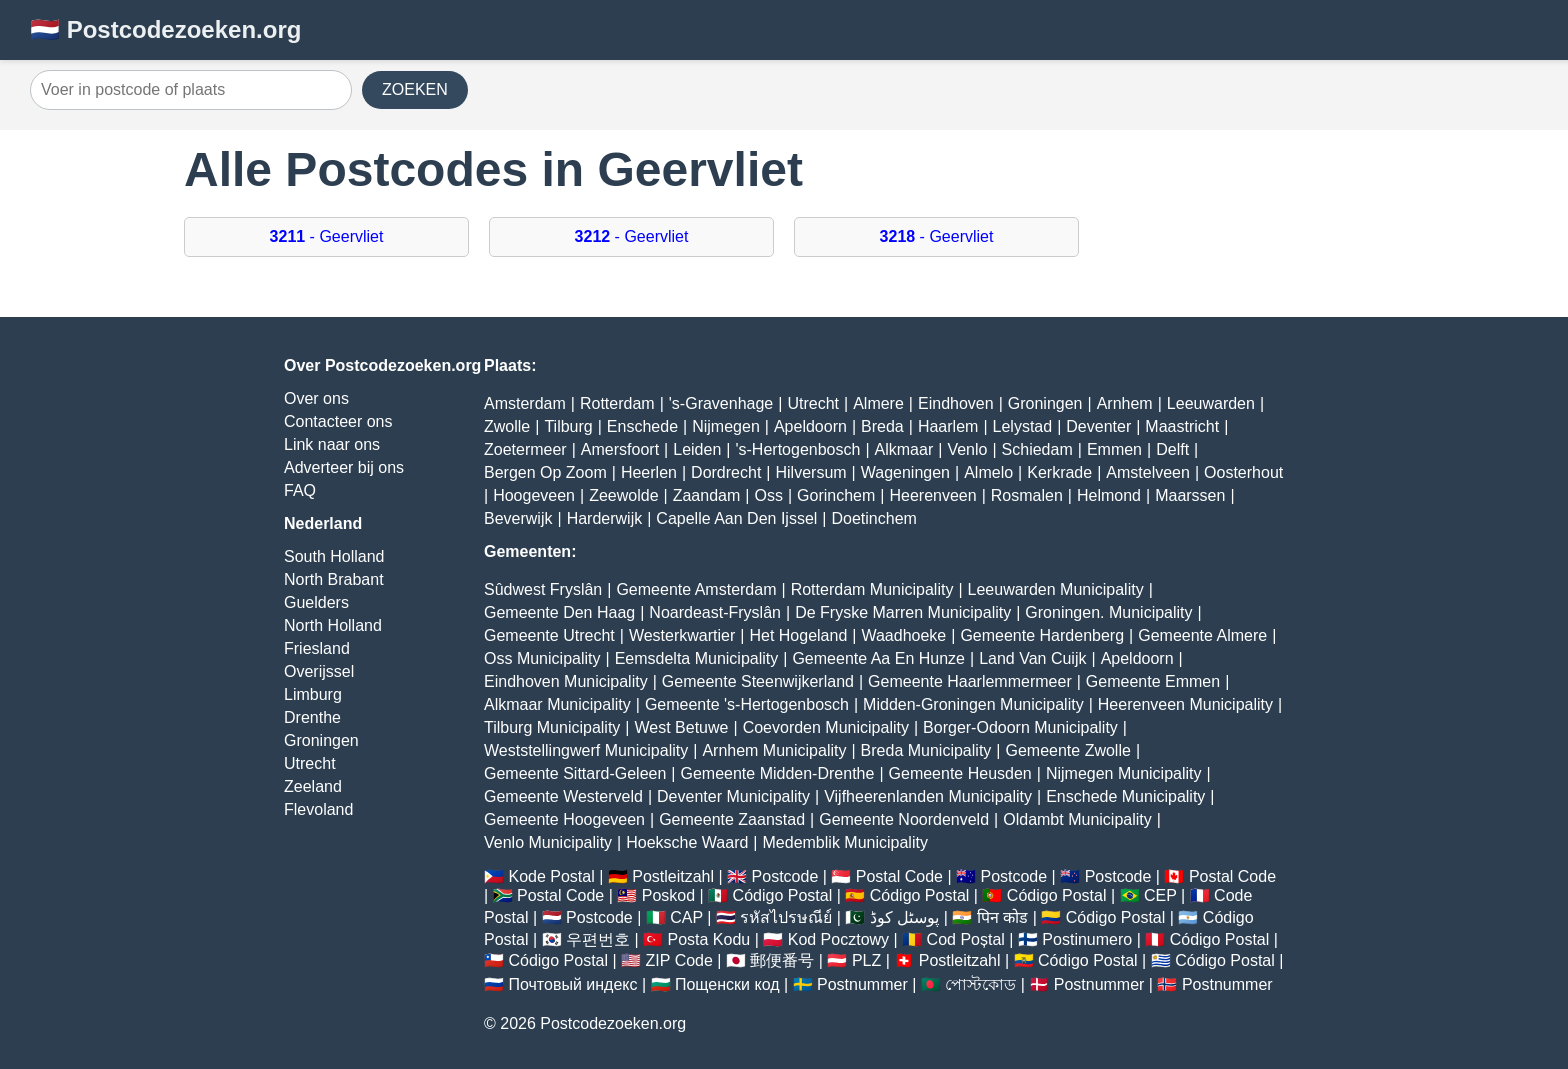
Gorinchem (836, 495)
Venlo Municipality (548, 842)
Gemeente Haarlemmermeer (970, 681)
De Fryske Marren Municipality (903, 612)
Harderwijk (605, 518)
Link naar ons (332, 444)
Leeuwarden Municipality (1056, 589)
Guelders (316, 602)
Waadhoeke (903, 635)
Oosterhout (1243, 472)
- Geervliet (327, 236)
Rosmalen (1027, 495)
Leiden (697, 449)
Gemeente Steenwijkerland (758, 681)
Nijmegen (726, 426)
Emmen (1114, 449)
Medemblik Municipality (845, 842)
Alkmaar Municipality (557, 704)
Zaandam (707, 495)
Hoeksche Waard (687, 842)
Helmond (1109, 495)
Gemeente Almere (1202, 635)
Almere (878, 403)
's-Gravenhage (721, 403)
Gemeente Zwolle (1067, 750)
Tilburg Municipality (552, 727)
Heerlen (649, 472)
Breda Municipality (926, 750)
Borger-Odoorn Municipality (1020, 727)
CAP (686, 917)
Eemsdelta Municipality (697, 658)
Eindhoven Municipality (566, 681)
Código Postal (783, 895)
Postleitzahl (673, 876)
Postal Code (899, 876)
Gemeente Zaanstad (732, 819)
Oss (768, 495)
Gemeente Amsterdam (696, 589)
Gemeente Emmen (1153, 681)
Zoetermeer (525, 449)
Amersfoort (620, 449)
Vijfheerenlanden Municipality (928, 796)
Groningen (321, 740)
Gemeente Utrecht (549, 635)
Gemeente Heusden (960, 773)
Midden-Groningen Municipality (973, 704)
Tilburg (568, 426)
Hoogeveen (534, 495)
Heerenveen (932, 495)
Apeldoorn (810, 426)
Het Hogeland (798, 635)
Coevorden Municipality (826, 727)
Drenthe (312, 717)
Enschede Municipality (1125, 796)
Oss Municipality (542, 658)
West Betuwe (682, 727)
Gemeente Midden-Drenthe (777, 773)
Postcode (785, 876)
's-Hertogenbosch (797, 449)
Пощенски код (727, 984)
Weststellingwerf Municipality (586, 750)
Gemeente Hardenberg (1042, 635)
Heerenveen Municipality (1185, 704)
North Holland (333, 625)
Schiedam (1037, 449)
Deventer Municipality (733, 796)
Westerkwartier (682, 635)
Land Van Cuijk (1032, 658)
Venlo (967, 449)
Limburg (313, 694)
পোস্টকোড (980, 984)
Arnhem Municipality (774, 750)
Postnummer (862, 984)
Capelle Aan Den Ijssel (736, 518)
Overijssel (319, 671)
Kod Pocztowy (838, 939)
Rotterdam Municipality (872, 589)
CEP (1160, 895)
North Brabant (334, 579)
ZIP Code (679, 960)
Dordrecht (726, 472)
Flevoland (318, 809)
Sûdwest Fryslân (543, 589)
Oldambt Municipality (1077, 819)
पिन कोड (1002, 917)
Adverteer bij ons (344, 467)
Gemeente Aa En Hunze (878, 658)
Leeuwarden (1211, 403)
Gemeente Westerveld (563, 796)
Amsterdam (525, 403)
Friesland (317, 648)
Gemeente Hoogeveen (564, 819)
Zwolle (507, 426)
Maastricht (1182, 426)
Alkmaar (904, 449)
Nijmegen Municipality (1124, 773)
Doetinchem (874, 518)
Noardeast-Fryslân (715, 612)
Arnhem (1125, 403)
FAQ (300, 490)
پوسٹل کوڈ (904, 917)
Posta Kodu (708, 939)
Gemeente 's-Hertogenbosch (747, 704)
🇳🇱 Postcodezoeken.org (165, 29)
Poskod (668, 895)
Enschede (642, 426)
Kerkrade (1059, 472)
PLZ (866, 960)
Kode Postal (551, 876)
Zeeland (313, 786)
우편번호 (598, 939)
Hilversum (810, 472)
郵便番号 (782, 960)
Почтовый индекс (572, 984)
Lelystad (1023, 426)
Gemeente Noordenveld (904, 819)
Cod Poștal (966, 939)
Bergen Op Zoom (545, 472)
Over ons (316, 398)
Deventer (1098, 426)
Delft (1172, 449)
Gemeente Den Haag (559, 612)
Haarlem (948, 426)
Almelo (988, 472)
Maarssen (1190, 495)
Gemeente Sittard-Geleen (575, 773)
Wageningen (905, 472)
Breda (882, 426)
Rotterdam (617, 403)
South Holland (334, 556)
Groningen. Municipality (1108, 612)
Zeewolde (623, 495)
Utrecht (310, 763)
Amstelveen (1148, 472)
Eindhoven (956, 403)
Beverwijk (518, 518)
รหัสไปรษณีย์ (786, 917)
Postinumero (1087, 939)
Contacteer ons (338, 421)
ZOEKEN (415, 89)
